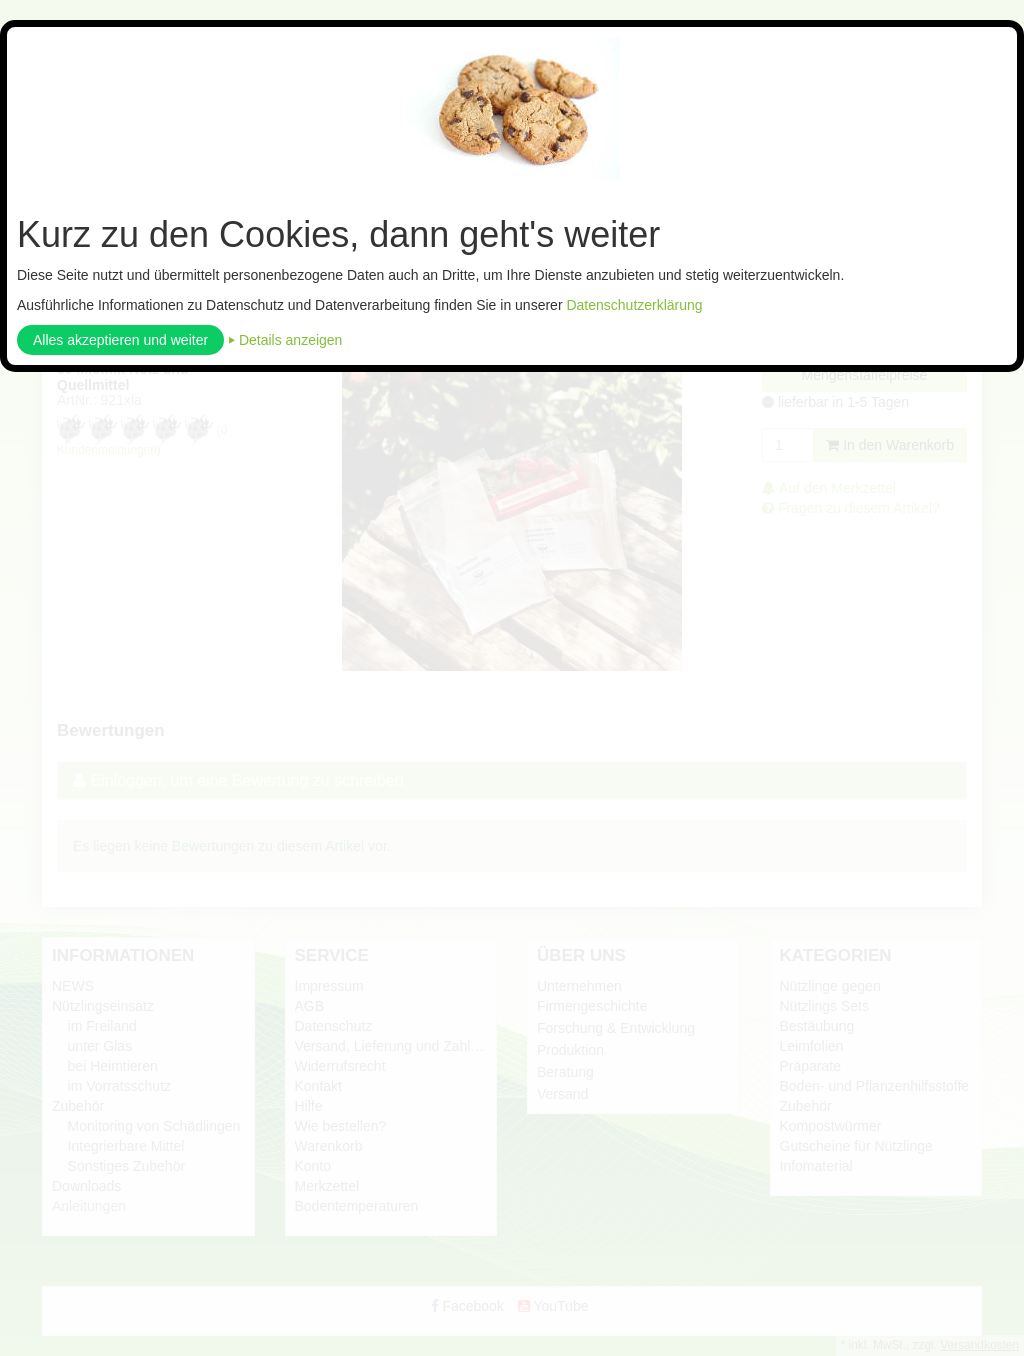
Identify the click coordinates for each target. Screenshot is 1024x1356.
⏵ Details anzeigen (285, 340)
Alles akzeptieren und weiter (120, 340)
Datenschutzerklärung (634, 305)
